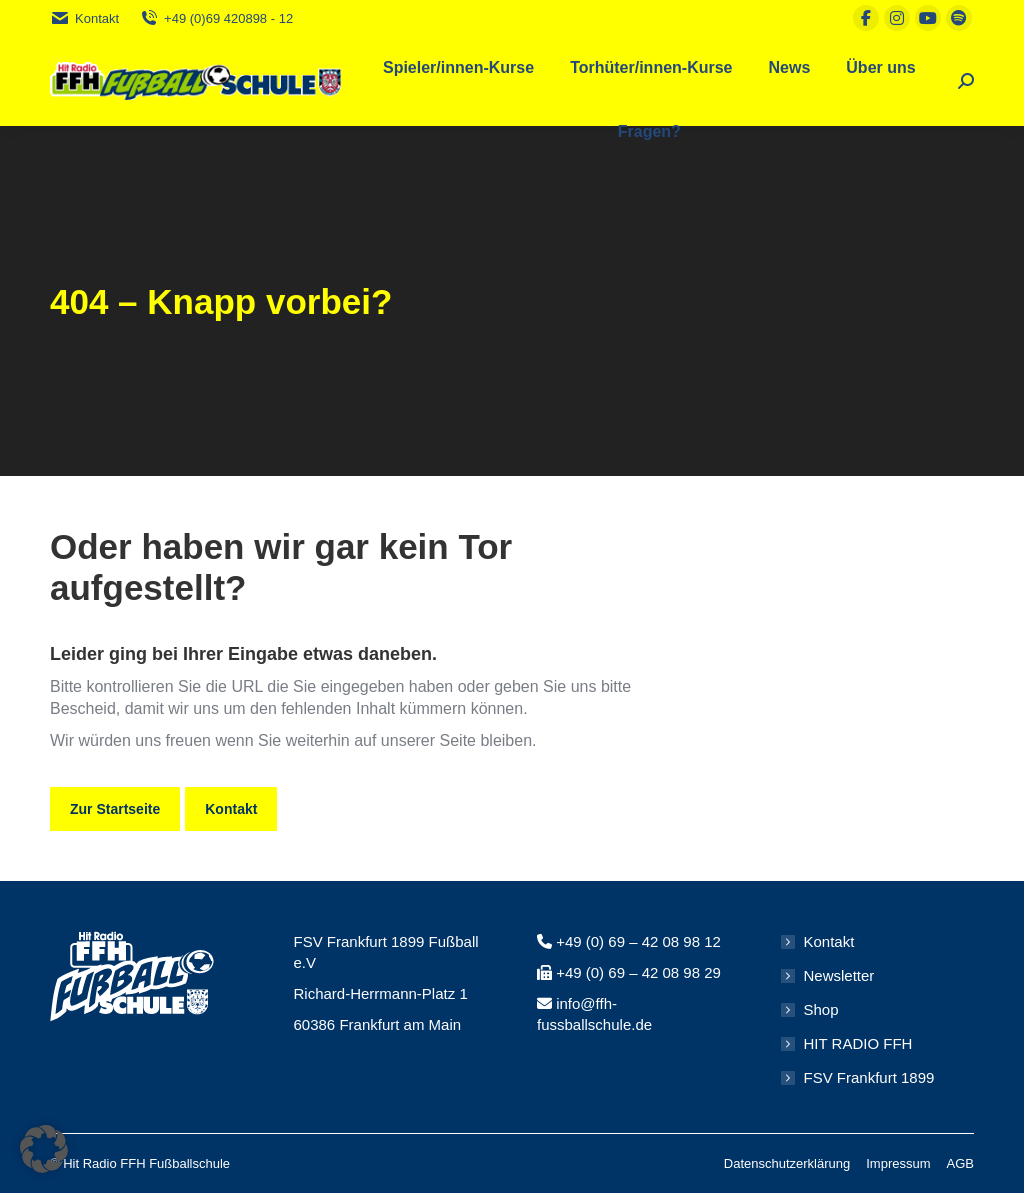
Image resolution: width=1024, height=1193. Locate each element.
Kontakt (84, 18)
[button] (44, 1149)
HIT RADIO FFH (858, 1043)
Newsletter (839, 975)
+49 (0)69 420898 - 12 (216, 18)
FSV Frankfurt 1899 (869, 1077)
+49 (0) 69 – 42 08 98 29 (638, 972)
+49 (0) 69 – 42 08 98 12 (638, 941)
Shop (821, 1009)
